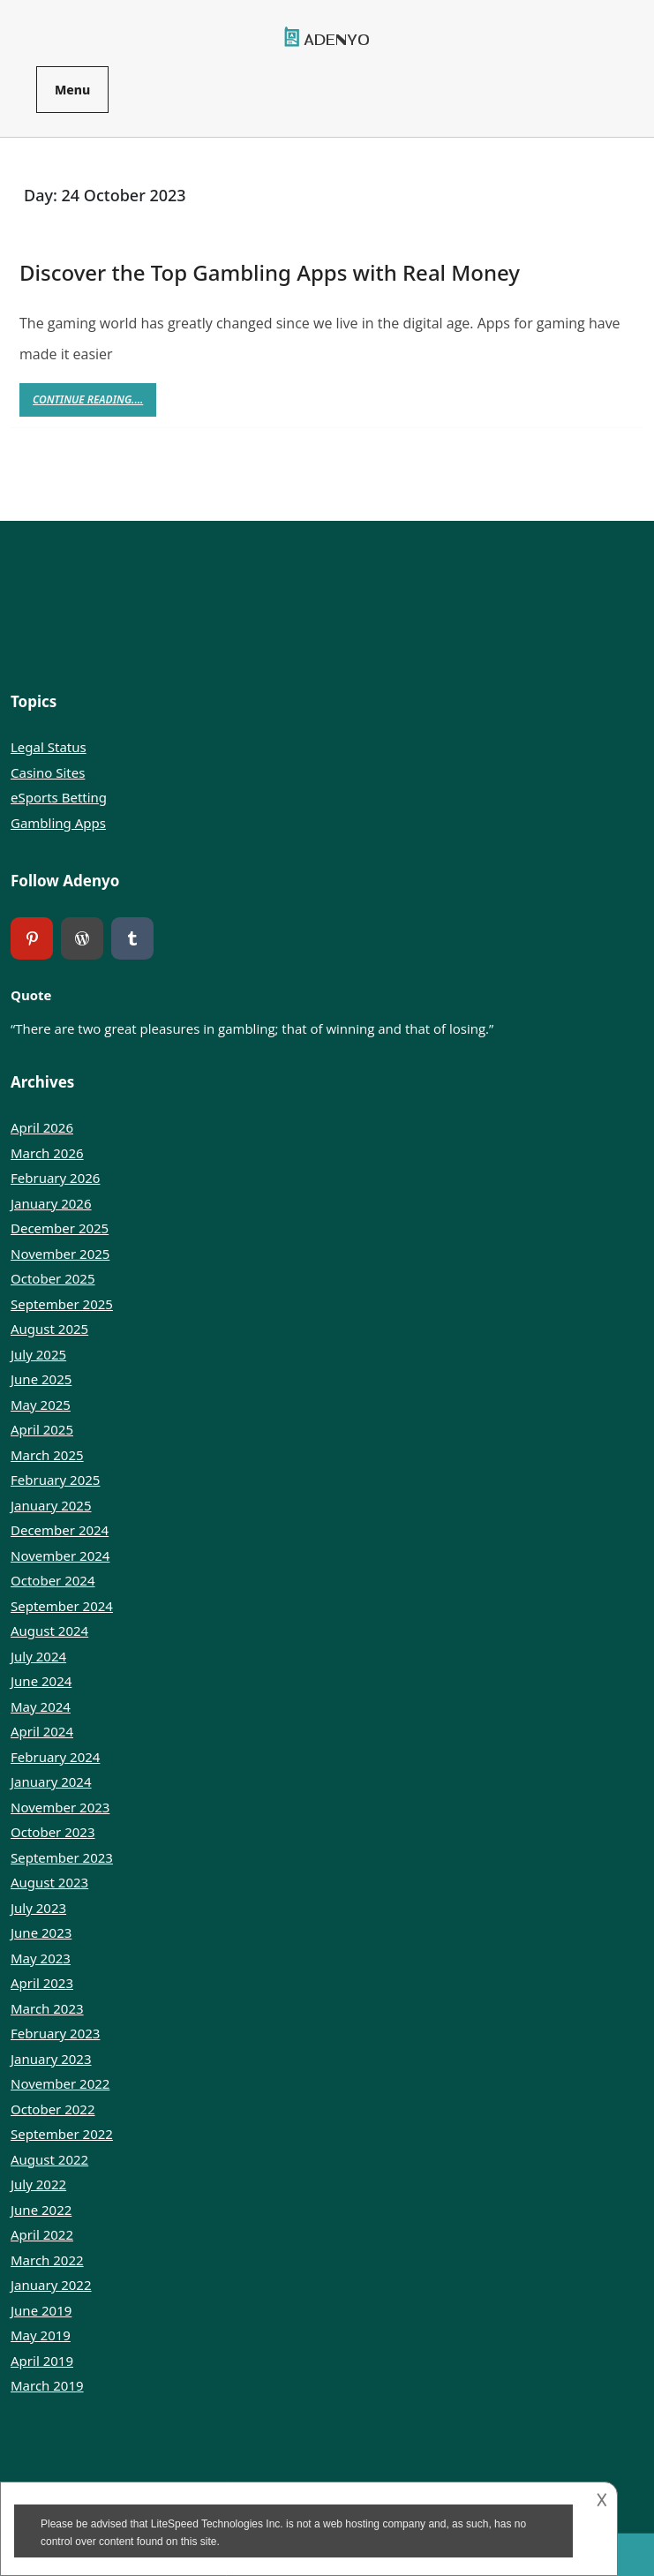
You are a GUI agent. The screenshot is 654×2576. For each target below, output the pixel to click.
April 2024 (42, 1731)
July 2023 (38, 1908)
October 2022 (53, 2109)
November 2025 (60, 1253)
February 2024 (55, 1757)
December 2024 (60, 1530)
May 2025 (41, 1404)
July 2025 (38, 1354)
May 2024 (41, 1706)
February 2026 (55, 1177)
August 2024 (49, 1630)
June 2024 (41, 1681)
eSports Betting (59, 797)
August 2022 (49, 2159)
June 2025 (41, 1379)
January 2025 (51, 1505)
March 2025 (47, 1455)
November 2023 (60, 1807)
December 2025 (60, 1228)
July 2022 (38, 2184)
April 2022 (42, 2234)
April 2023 (42, 1983)
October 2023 (53, 1832)
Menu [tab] (72, 89)
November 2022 (60, 2083)
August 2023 (49, 1882)
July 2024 (38, 1656)
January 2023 (51, 2059)
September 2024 (62, 1606)
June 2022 (41, 2209)
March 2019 (47, 2385)
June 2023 (41, 1932)
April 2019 (42, 2360)
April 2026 (42, 1127)
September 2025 (62, 1304)
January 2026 (51, 1203)
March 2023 (47, 2008)
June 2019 (41, 2310)
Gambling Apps (58, 823)
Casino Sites (48, 772)
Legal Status (48, 747)
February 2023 (55, 2033)
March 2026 (47, 1153)
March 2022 (47, 2260)
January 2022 (51, 2285)
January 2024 (51, 1781)
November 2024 (60, 1555)
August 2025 (49, 1328)
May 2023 (41, 1958)
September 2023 (62, 1857)
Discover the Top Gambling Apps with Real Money (269, 272)
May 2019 (41, 2335)
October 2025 (53, 1278)
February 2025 (55, 1479)
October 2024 (53, 1580)
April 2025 (42, 1429)
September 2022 (62, 2134)
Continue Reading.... (94, 404)
